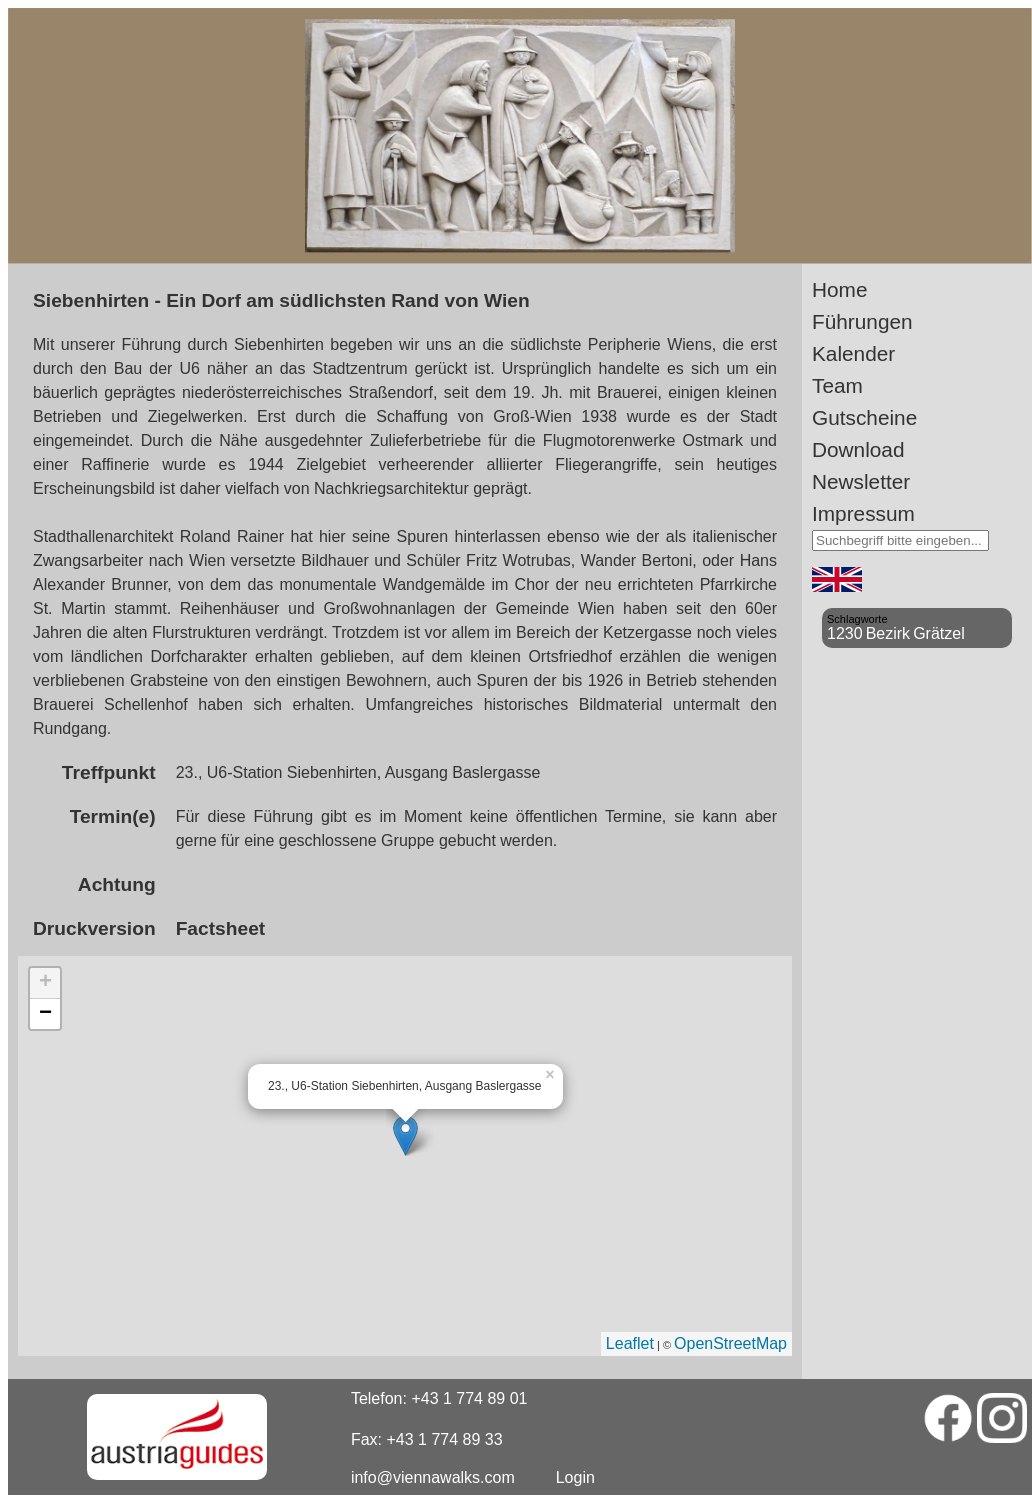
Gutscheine (864, 417)
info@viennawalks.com (433, 1477)
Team (837, 385)
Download (858, 449)
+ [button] (45, 983)
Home (839, 289)
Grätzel (939, 633)
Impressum (863, 513)
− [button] (45, 1014)
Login (575, 1477)
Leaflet (630, 1343)
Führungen (862, 321)
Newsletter (861, 481)
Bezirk (888, 633)
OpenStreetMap (730, 1343)
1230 (845, 633)
